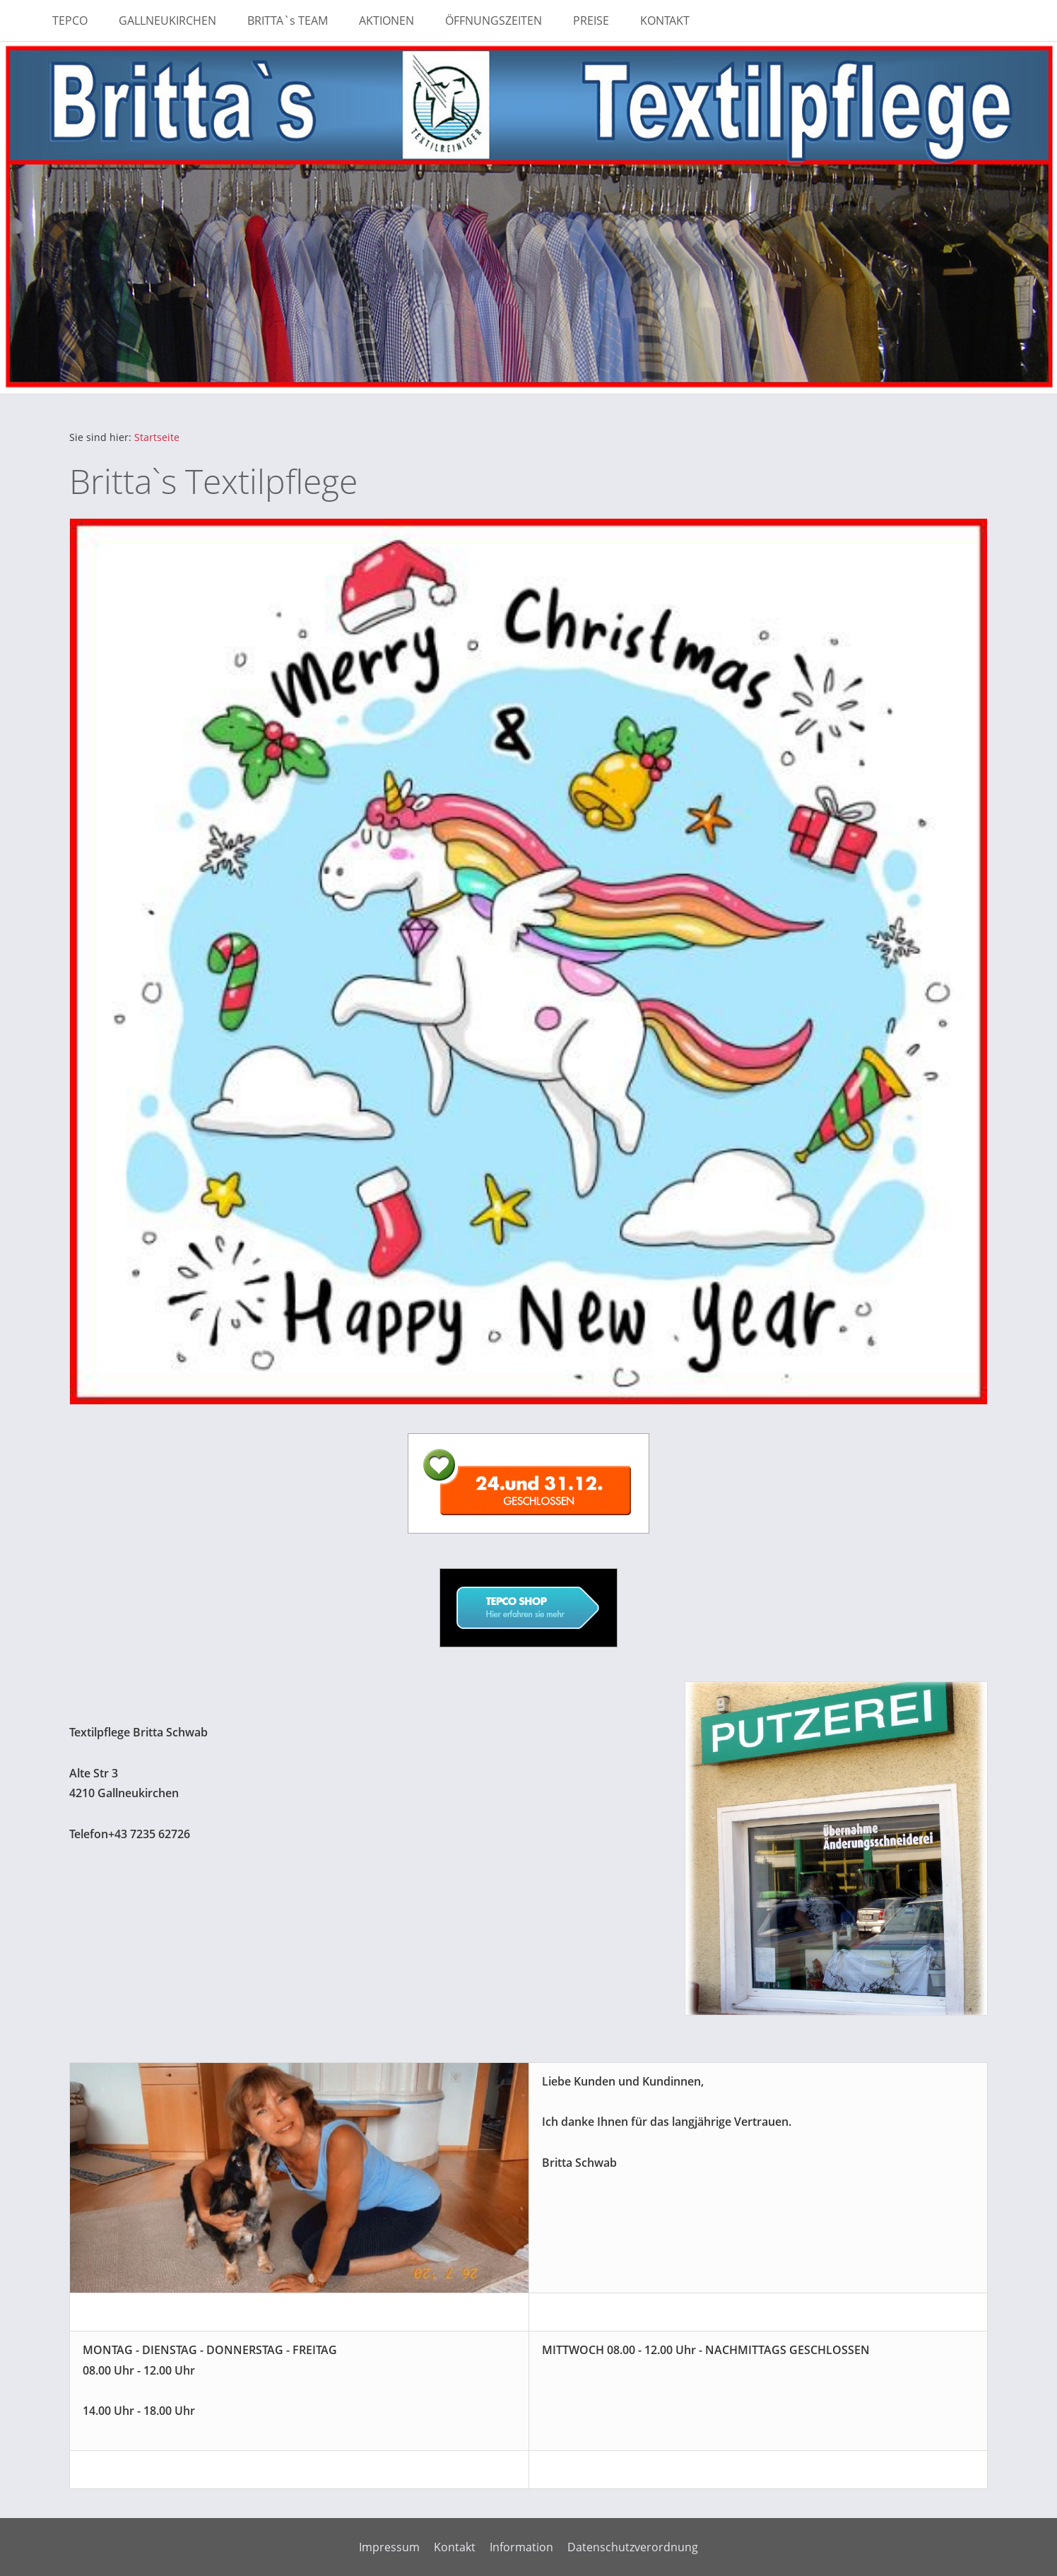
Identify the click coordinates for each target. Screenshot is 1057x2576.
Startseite (156, 437)
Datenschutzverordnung (632, 2547)
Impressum (389, 2547)
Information (521, 2547)
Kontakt (455, 2547)
